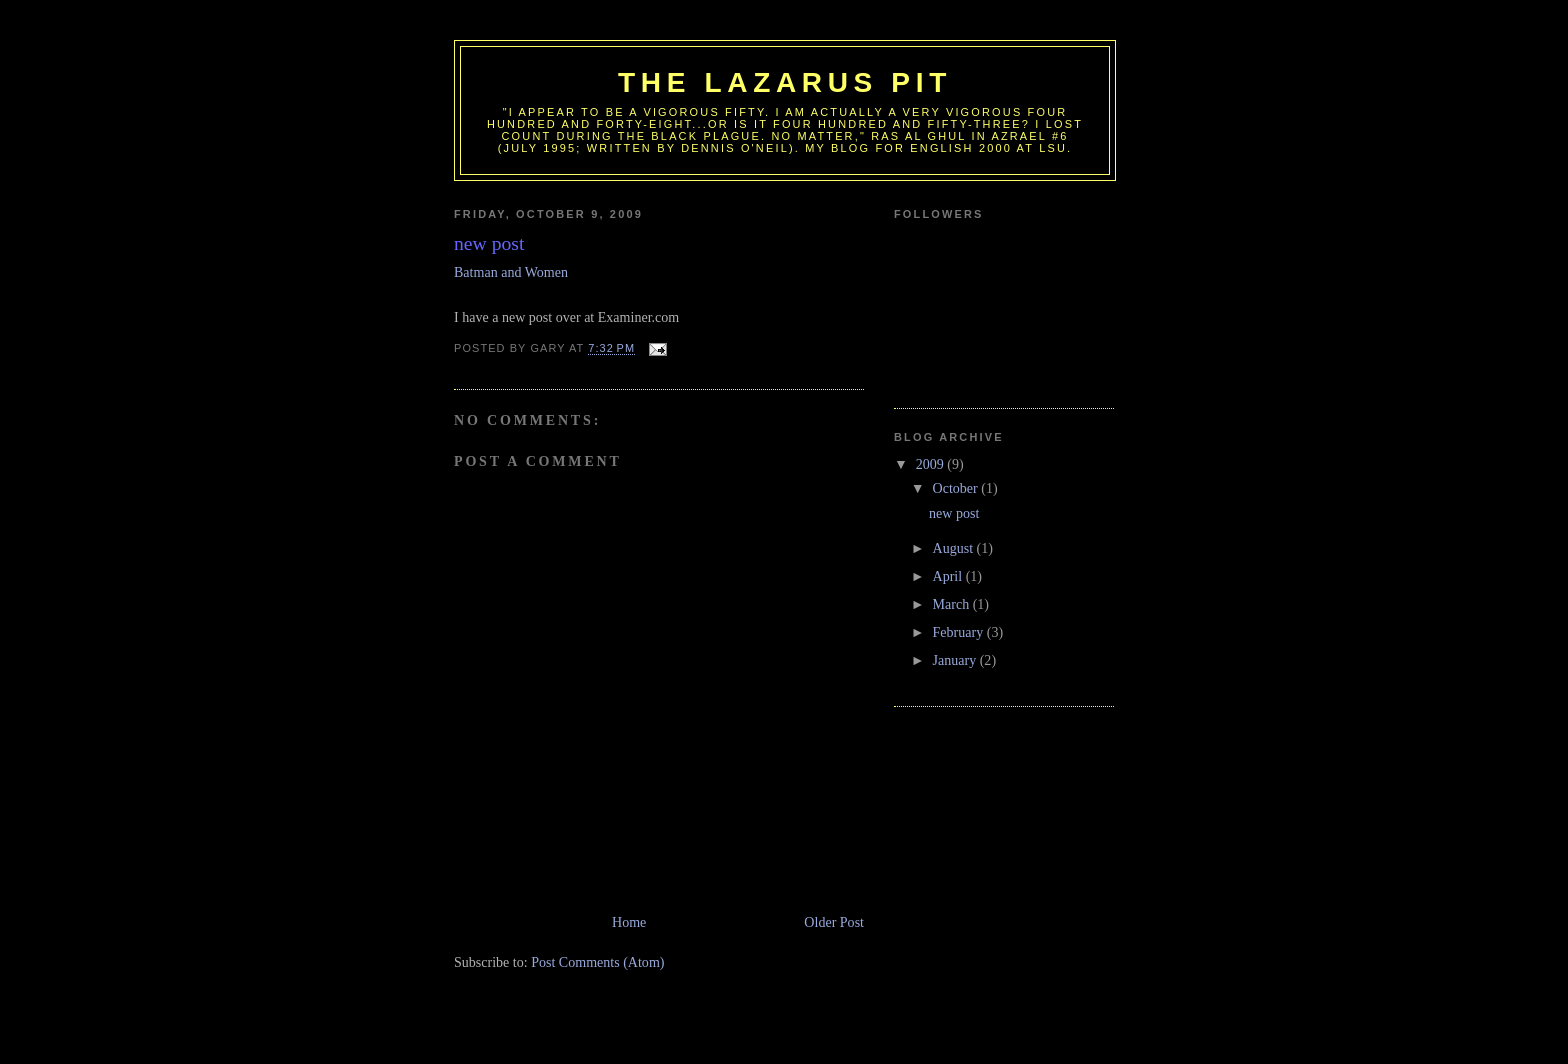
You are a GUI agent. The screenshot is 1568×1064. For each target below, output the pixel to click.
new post (954, 513)
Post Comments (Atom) (597, 962)
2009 (932, 464)
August (955, 548)
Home (629, 922)
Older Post (834, 922)
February (960, 632)
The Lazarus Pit (785, 82)
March (953, 604)
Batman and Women (511, 272)
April (949, 576)
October (957, 488)
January (956, 660)
